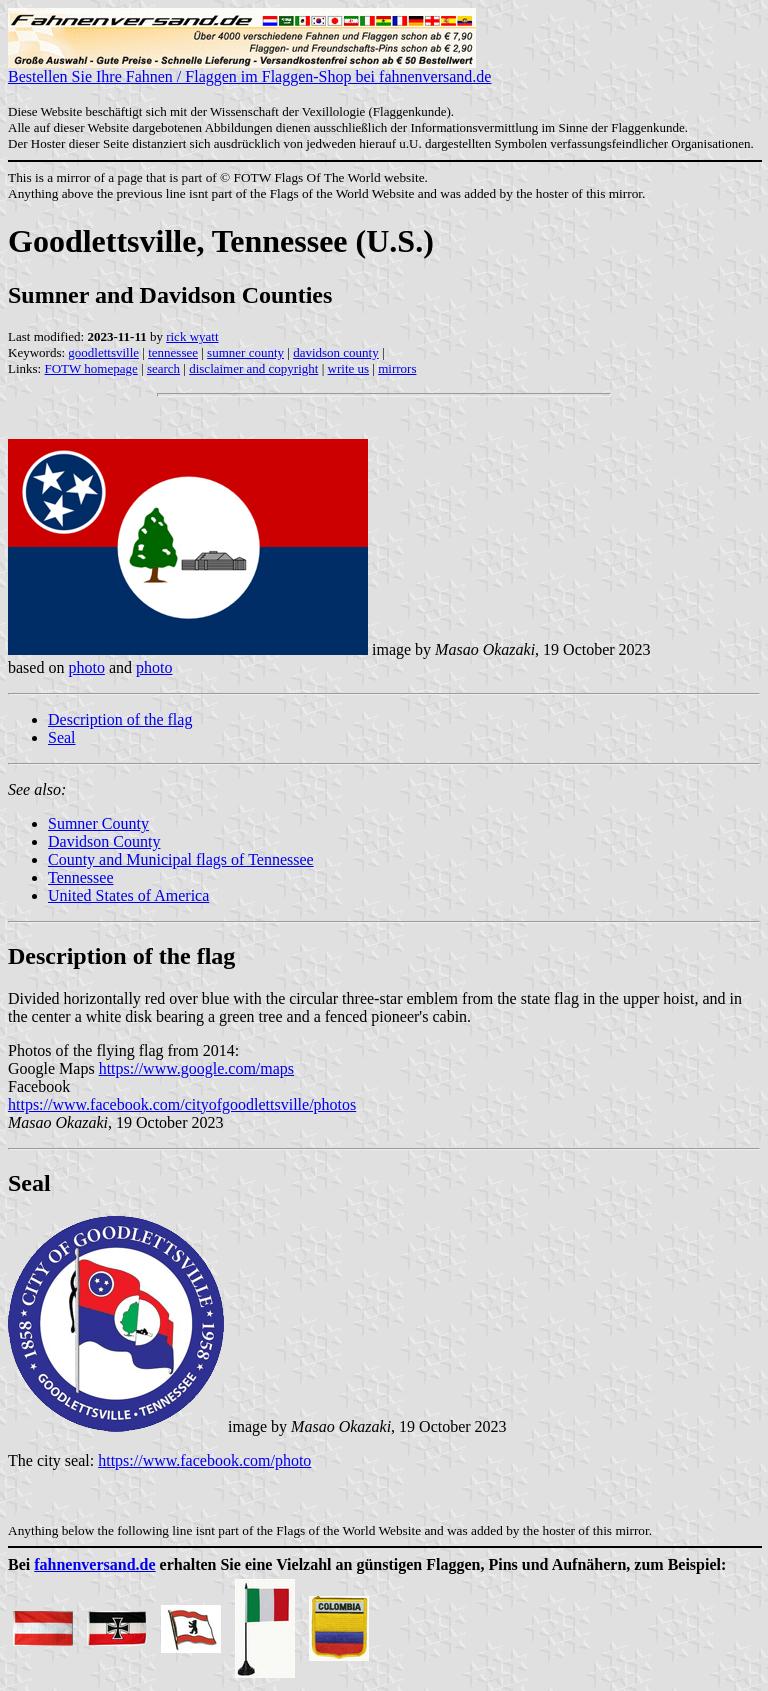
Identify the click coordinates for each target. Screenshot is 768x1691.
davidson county (336, 352)
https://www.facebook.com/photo (204, 1460)
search (163, 368)
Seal (62, 737)
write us (349, 368)
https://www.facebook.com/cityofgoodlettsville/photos (182, 1104)
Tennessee (81, 877)
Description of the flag (120, 719)
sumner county (245, 352)
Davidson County (104, 841)
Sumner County (98, 823)
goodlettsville (103, 352)
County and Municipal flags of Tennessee (181, 859)
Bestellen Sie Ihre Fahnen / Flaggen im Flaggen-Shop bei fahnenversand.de (249, 69)
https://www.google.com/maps (196, 1068)
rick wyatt (192, 336)
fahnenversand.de (94, 1564)
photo (86, 667)
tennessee (173, 352)
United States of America (128, 895)
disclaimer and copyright (253, 368)
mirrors (397, 368)
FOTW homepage (90, 368)
